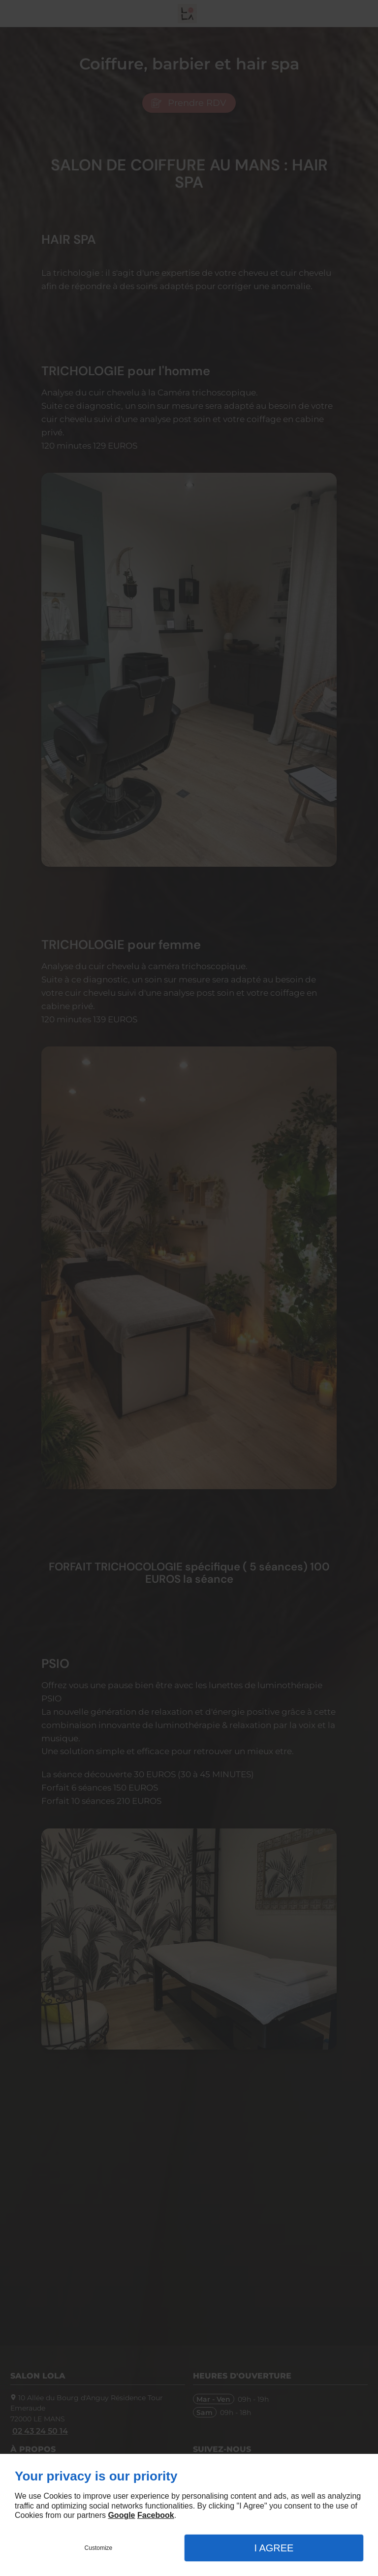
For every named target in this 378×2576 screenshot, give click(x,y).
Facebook (155, 2515)
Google (121, 2515)
